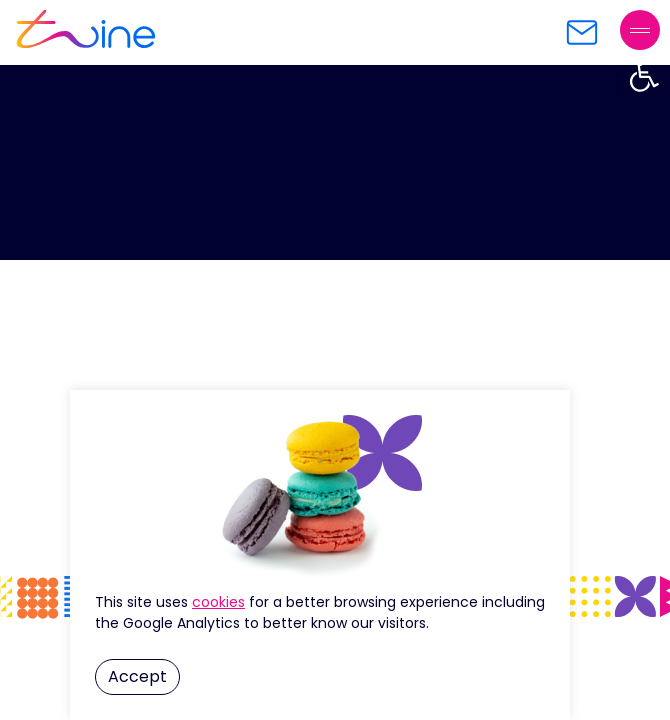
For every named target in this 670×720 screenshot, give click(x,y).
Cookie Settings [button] (218, 602)
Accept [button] (137, 676)
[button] (644, 76)
